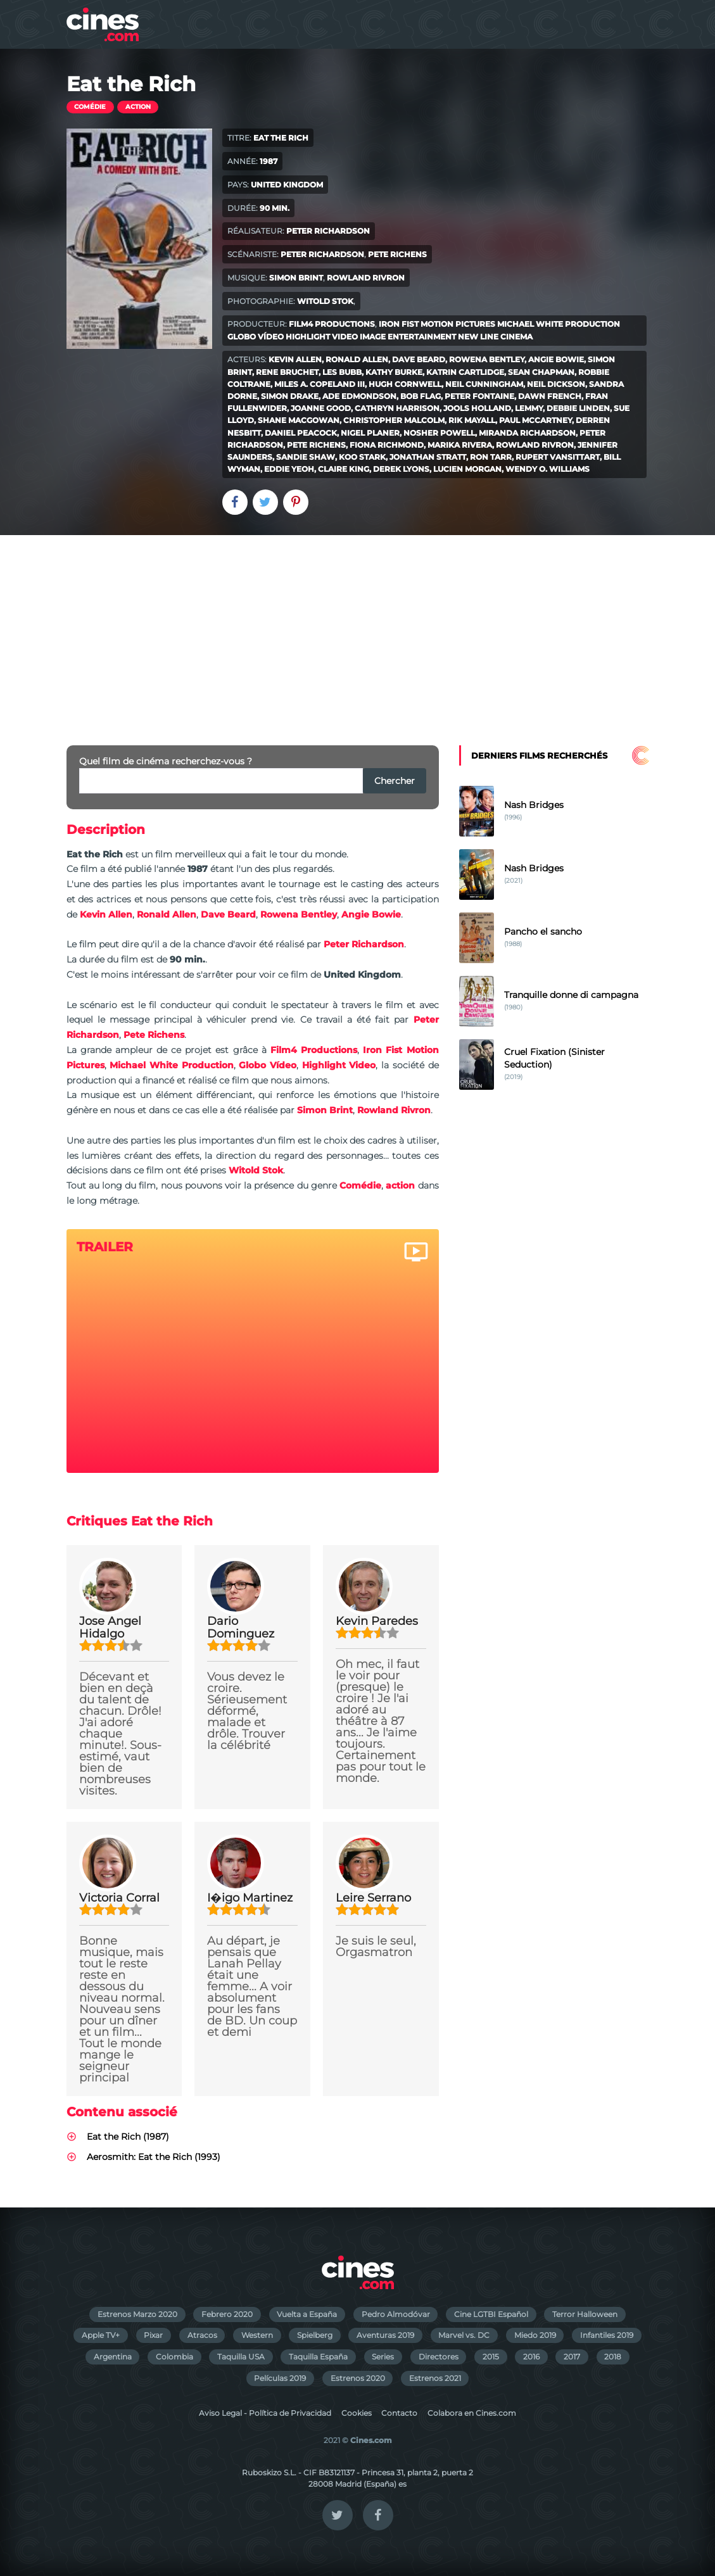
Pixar (153, 2335)
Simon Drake (290, 396)
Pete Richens (397, 254)
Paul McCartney (535, 420)
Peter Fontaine (479, 396)
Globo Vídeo (255, 336)
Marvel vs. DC (464, 2335)
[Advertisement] (357, 630)
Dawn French (549, 396)
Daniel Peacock (301, 433)
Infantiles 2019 (606, 2335)
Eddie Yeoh (289, 469)
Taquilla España (318, 2356)
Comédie (90, 106)
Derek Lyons (401, 469)
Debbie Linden (578, 408)
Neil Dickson (556, 384)
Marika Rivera (459, 445)
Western (257, 2335)
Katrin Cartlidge (465, 372)
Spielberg (314, 2335)
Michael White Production (558, 324)
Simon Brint (296, 277)
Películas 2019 (280, 2378)
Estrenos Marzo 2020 (137, 2314)
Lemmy (529, 408)
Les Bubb (342, 372)
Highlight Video (322, 336)
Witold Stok (325, 301)
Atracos (202, 2335)
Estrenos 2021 (435, 2378)
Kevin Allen (295, 359)
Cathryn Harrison (397, 408)
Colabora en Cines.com (471, 2413)
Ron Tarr (491, 457)
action (138, 106)
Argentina (113, 2356)
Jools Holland (477, 408)
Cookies (356, 2413)
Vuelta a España (307, 2314)
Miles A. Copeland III (319, 384)
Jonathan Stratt (427, 457)
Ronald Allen (357, 359)
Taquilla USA (241, 2356)
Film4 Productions (332, 324)
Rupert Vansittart (558, 457)
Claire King (343, 469)
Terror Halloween (584, 2314)
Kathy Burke (393, 372)
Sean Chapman (541, 372)
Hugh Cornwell (405, 384)
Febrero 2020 (227, 2314)
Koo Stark (362, 457)
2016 (531, 2356)
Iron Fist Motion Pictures (437, 324)
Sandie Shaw (305, 457)
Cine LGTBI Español (491, 2314)
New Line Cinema (495, 336)
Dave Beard (418, 359)
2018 (612, 2356)
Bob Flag (420, 396)
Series (383, 2356)
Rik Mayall (471, 420)
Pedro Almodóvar (396, 2314)
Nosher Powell (439, 433)
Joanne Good (321, 408)
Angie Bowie (556, 359)
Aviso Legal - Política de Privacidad (265, 2413)
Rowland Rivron (366, 277)
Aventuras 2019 (385, 2335)
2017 (572, 2356)
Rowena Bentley (486, 359)
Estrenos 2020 (358, 2378)
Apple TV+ (101, 2335)
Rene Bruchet (287, 372)
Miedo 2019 (535, 2335)
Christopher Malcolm (394, 420)
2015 (491, 2356)
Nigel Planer (370, 433)
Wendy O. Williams (547, 469)
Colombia (174, 2356)
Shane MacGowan (298, 420)
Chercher (394, 780)
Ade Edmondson (359, 396)
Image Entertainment (408, 336)
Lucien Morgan (467, 469)
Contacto (399, 2413)
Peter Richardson (328, 231)
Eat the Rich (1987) (128, 2136)
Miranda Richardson (527, 433)
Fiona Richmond (387, 445)
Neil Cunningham (484, 384)
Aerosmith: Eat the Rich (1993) (153, 2156)
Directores (439, 2356)
